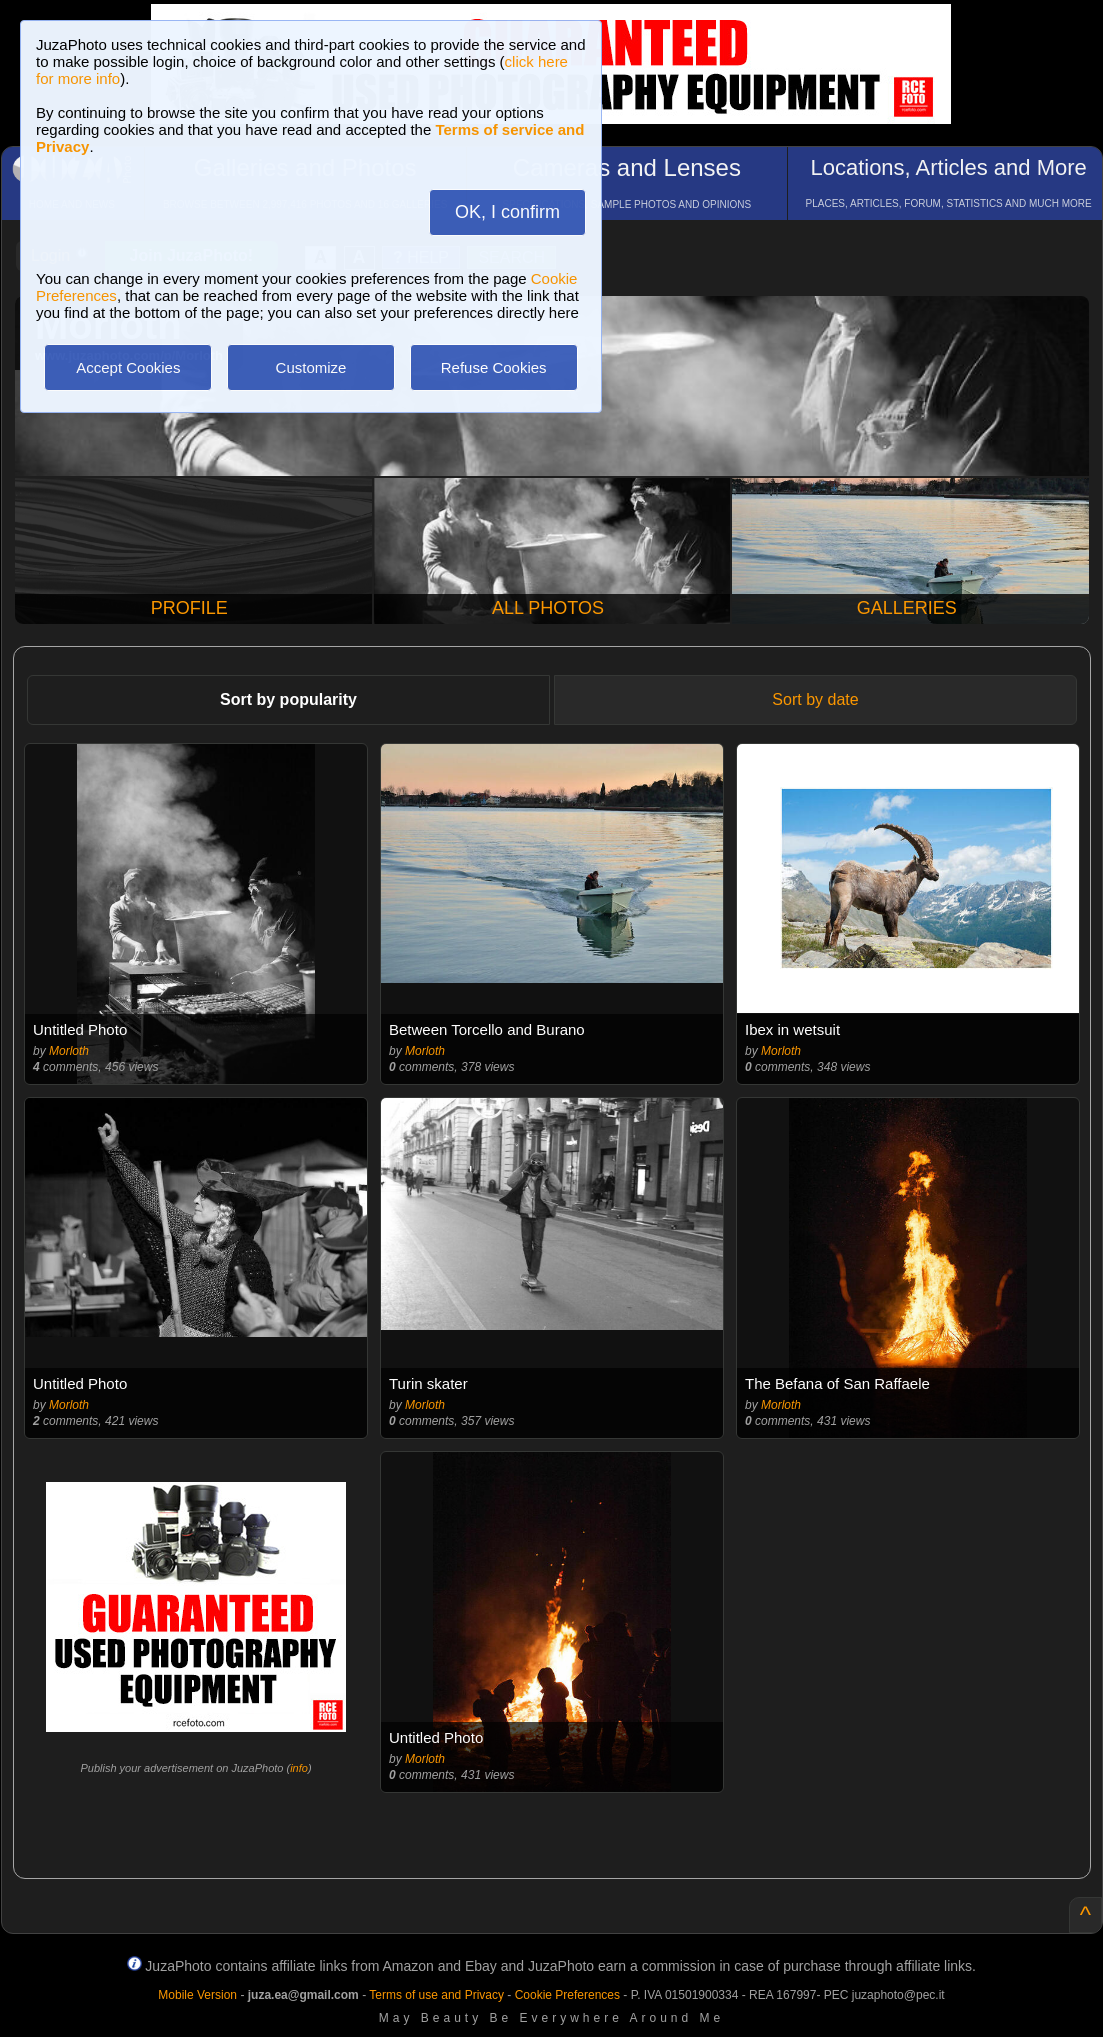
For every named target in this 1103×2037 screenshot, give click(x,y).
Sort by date (815, 699)
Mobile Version (197, 1995)
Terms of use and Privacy (436, 1995)
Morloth (69, 1051)
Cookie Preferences (567, 1995)
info (299, 1768)
